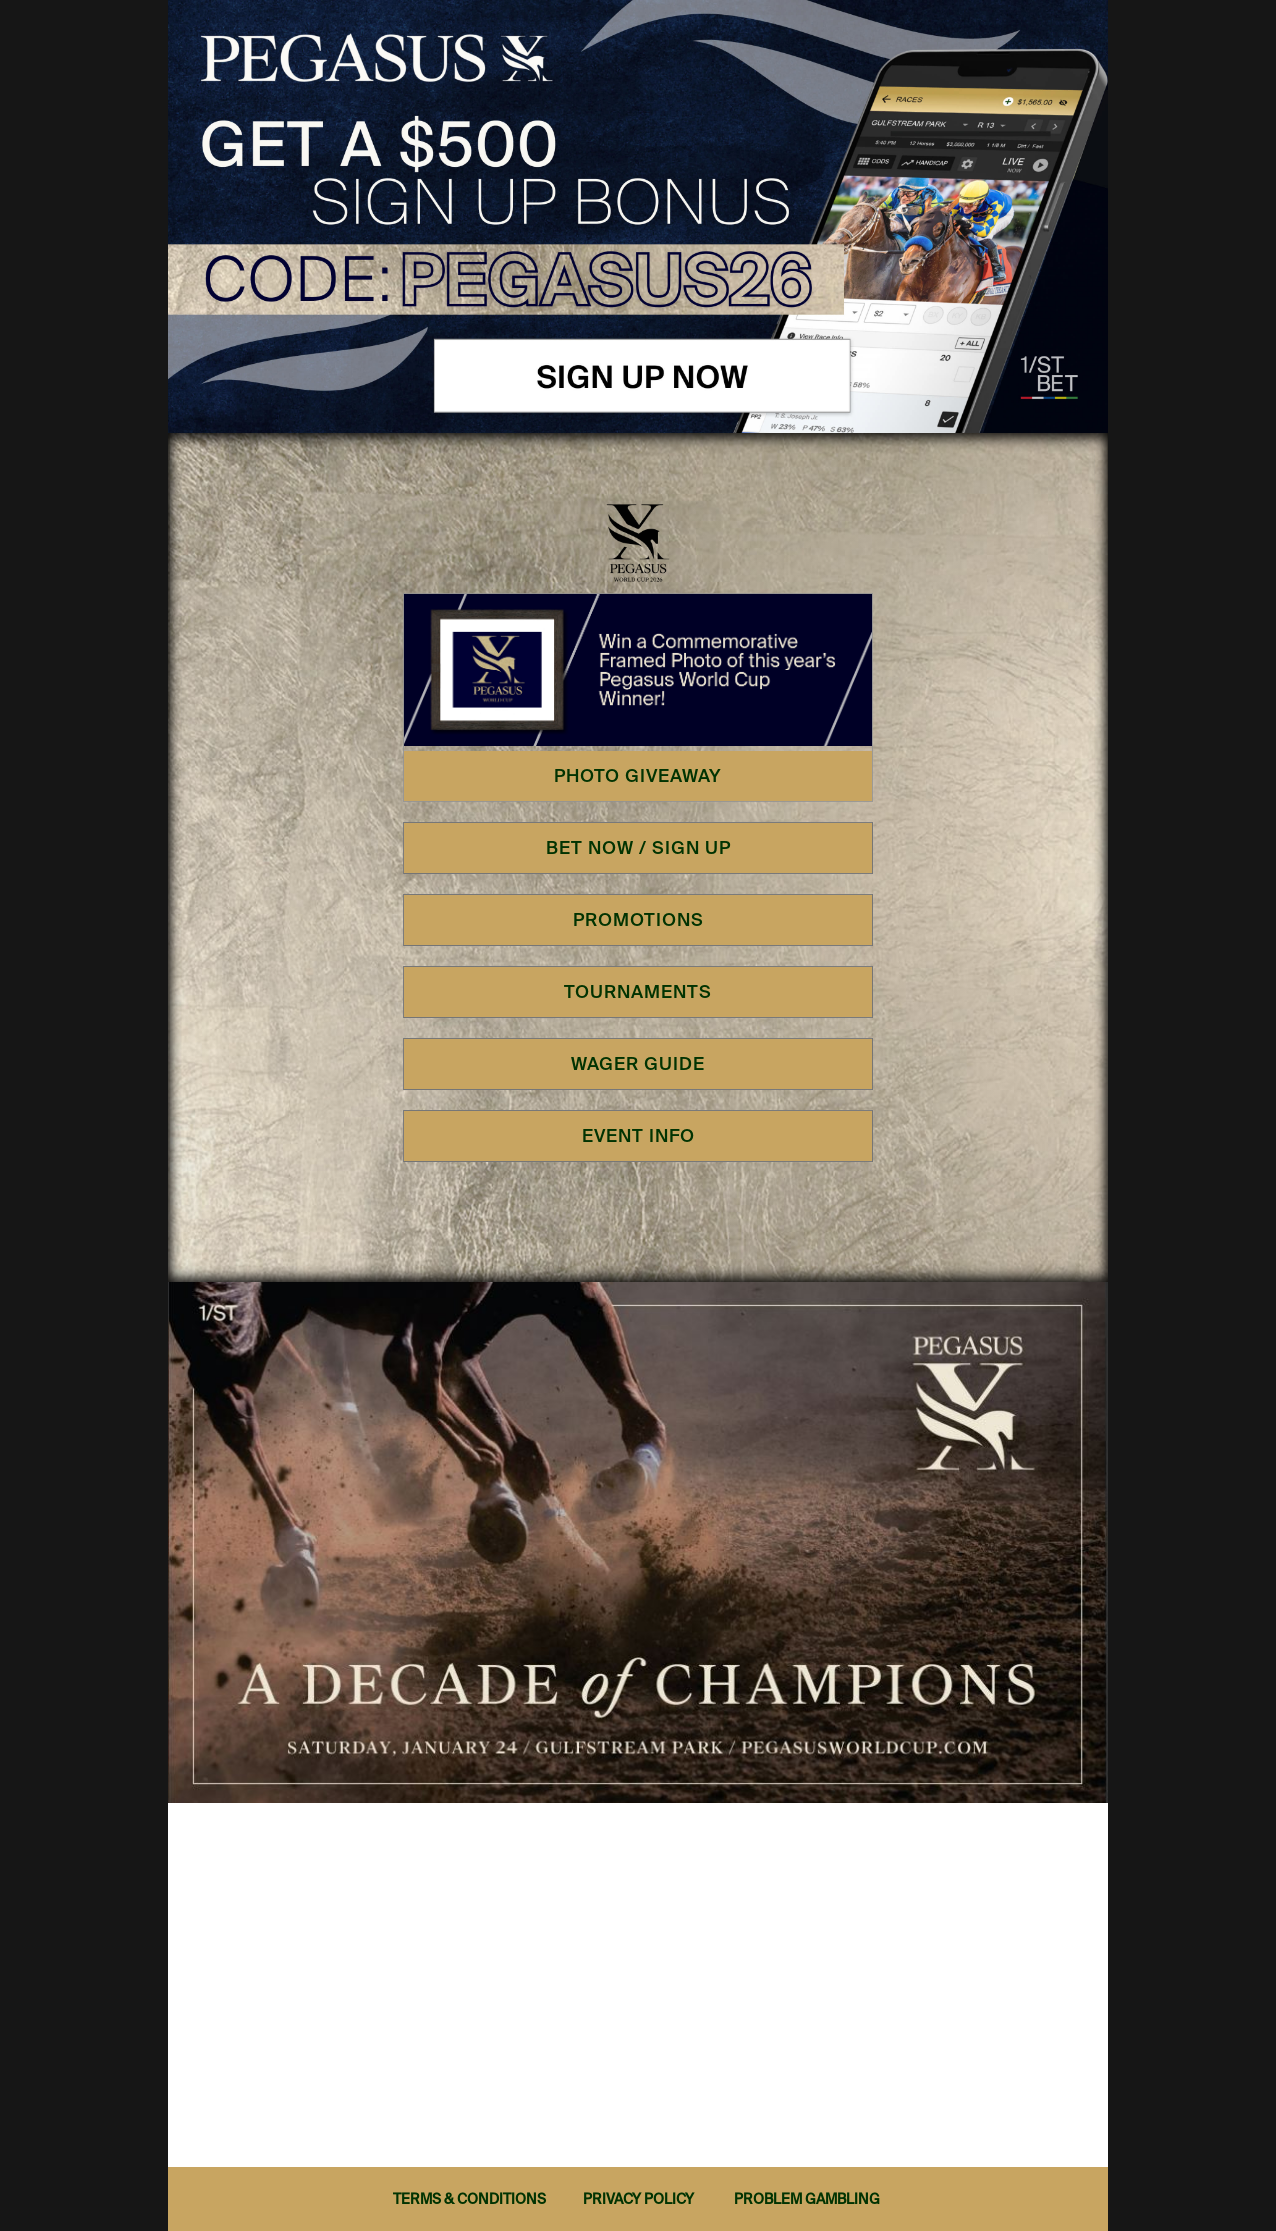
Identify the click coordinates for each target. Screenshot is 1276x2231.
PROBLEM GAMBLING (807, 2199)
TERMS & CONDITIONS (469, 2199)
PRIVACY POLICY (638, 2199)
